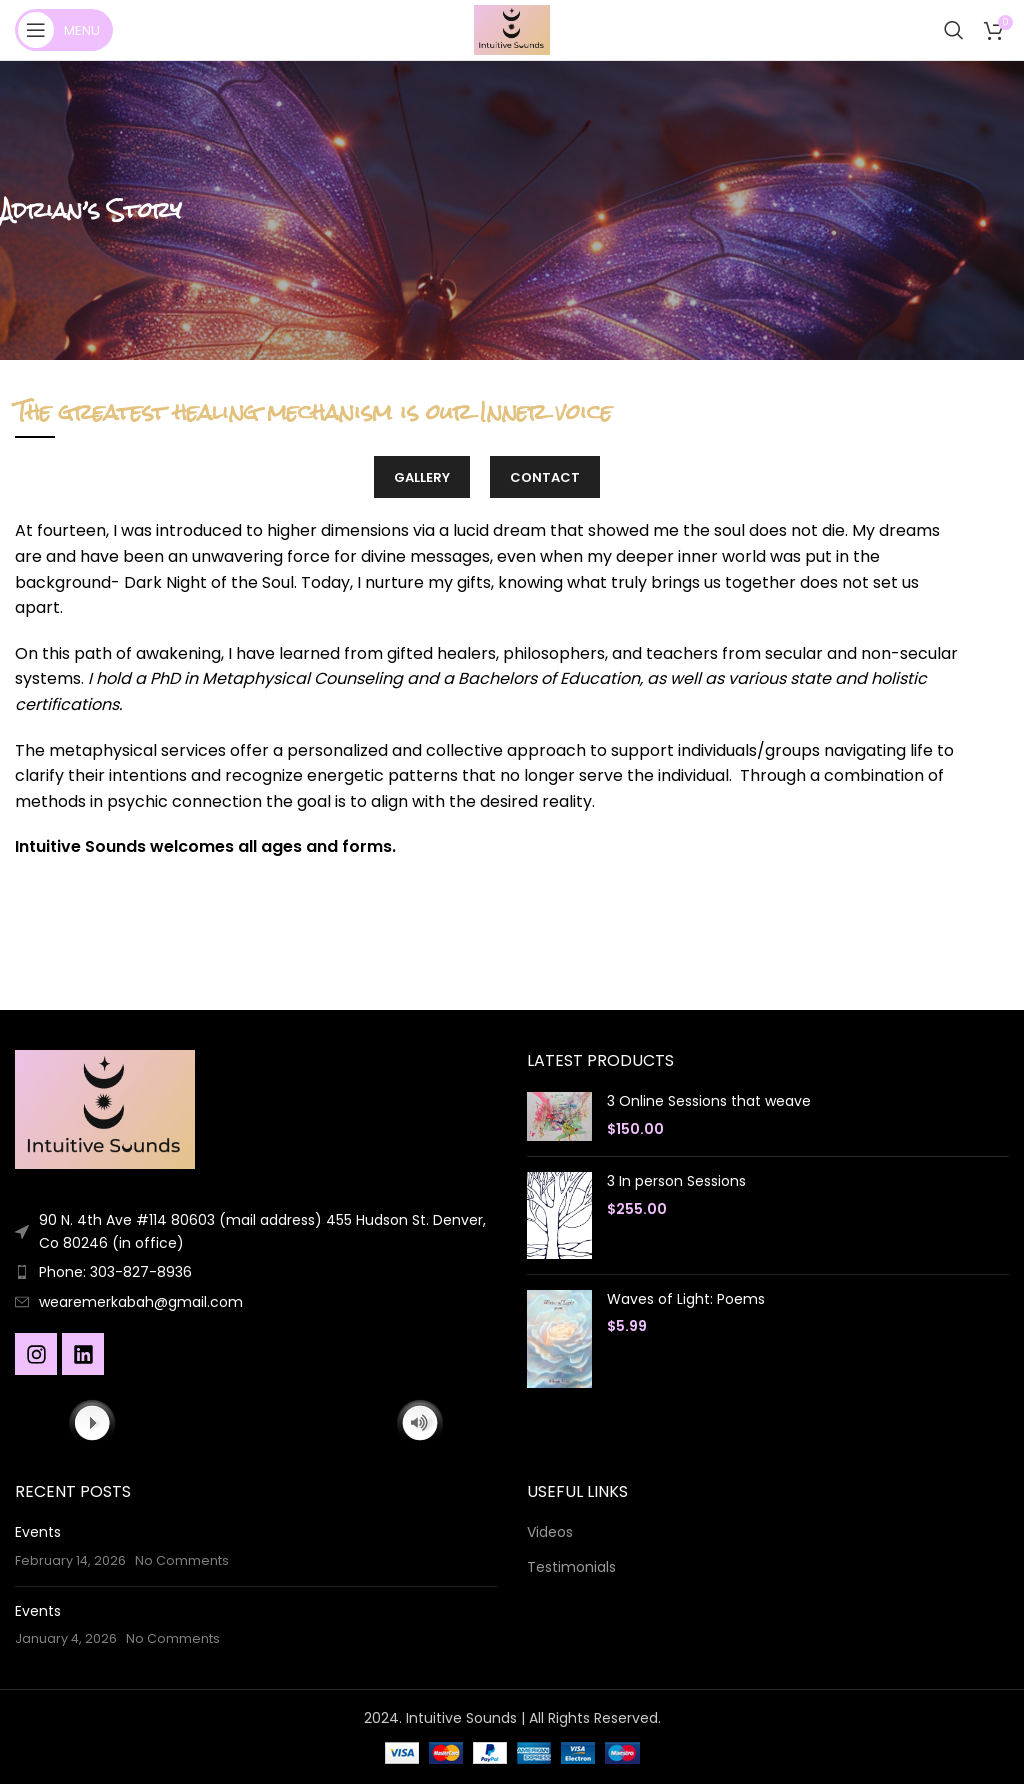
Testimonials (571, 1567)
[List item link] (256, 1272)
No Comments (182, 1560)
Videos (550, 1532)
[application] (255, 1424)
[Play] (92, 1422)
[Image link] (105, 1109)
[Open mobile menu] (64, 30)
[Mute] (419, 1422)
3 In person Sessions (676, 1181)
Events (38, 1532)
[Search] (954, 30)
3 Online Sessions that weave (709, 1101)
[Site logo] (511, 29)
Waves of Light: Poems (686, 1299)
